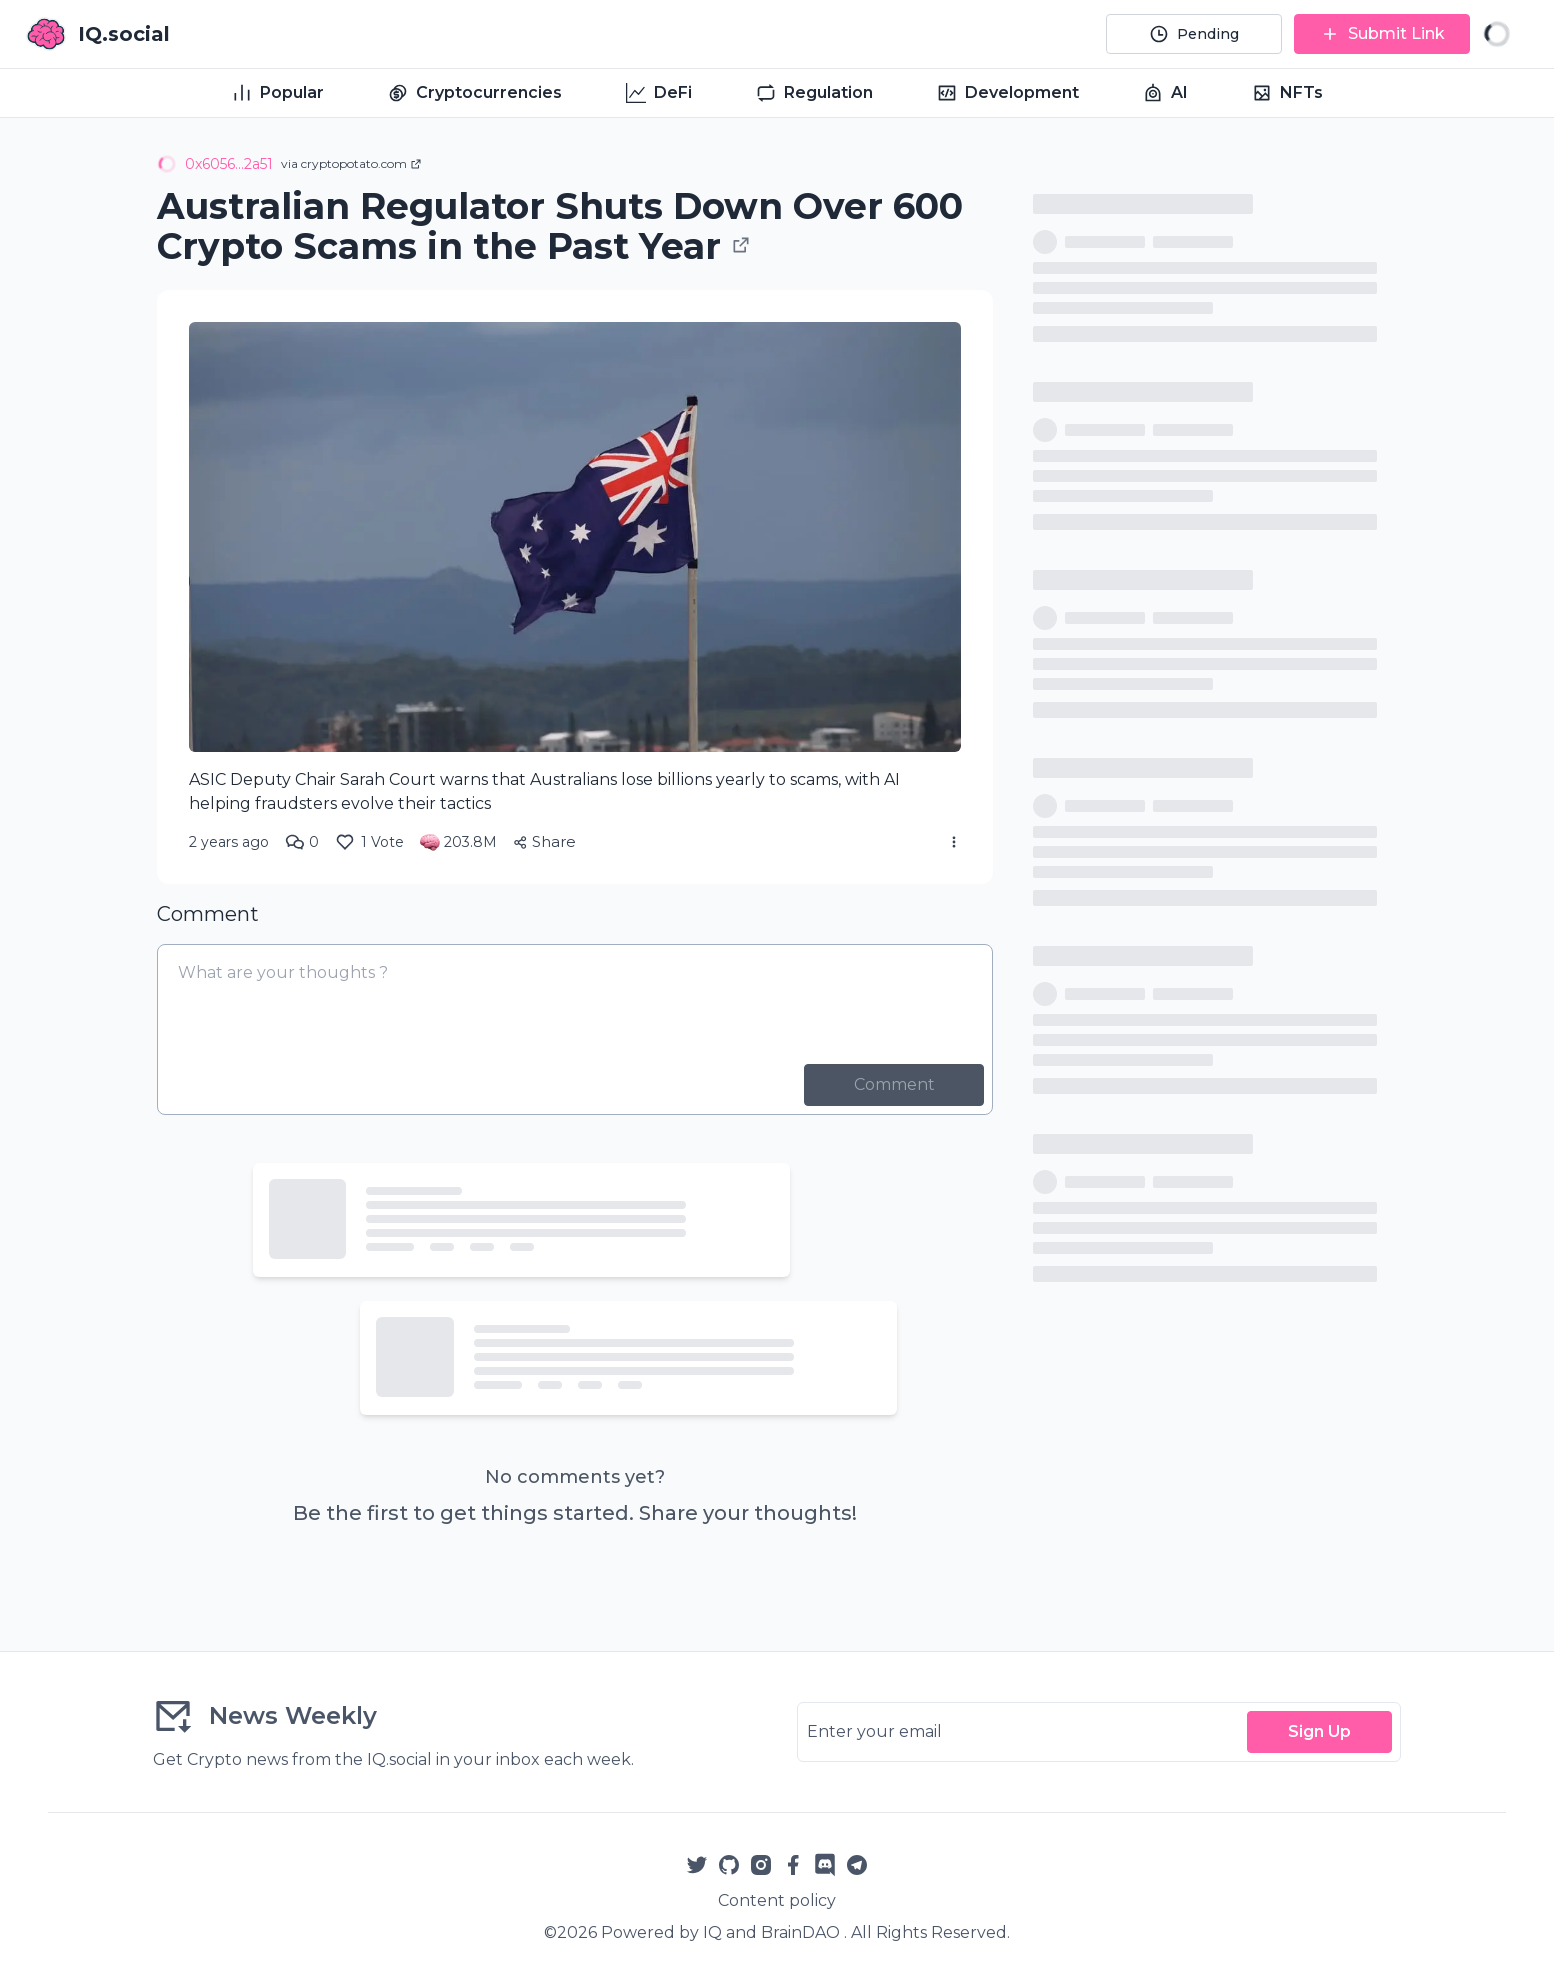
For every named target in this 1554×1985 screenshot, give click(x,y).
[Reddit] (825, 1865)
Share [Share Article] (544, 841)
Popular (278, 93)
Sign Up (1319, 1731)
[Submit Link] (1382, 34)
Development (1008, 93)
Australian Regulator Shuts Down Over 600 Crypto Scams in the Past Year (560, 226)
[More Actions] (954, 842)
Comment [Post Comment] (894, 1084)
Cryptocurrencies (475, 93)
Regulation (814, 93)
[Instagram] (761, 1865)
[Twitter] (697, 1865)
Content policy (777, 1900)
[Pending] (1194, 34)
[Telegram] (857, 1865)
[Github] (729, 1865)
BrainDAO (800, 1932)
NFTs (1287, 93)
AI (1165, 93)
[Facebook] (793, 1865)
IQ (712, 1932)
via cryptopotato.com (351, 163)
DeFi (659, 93)
